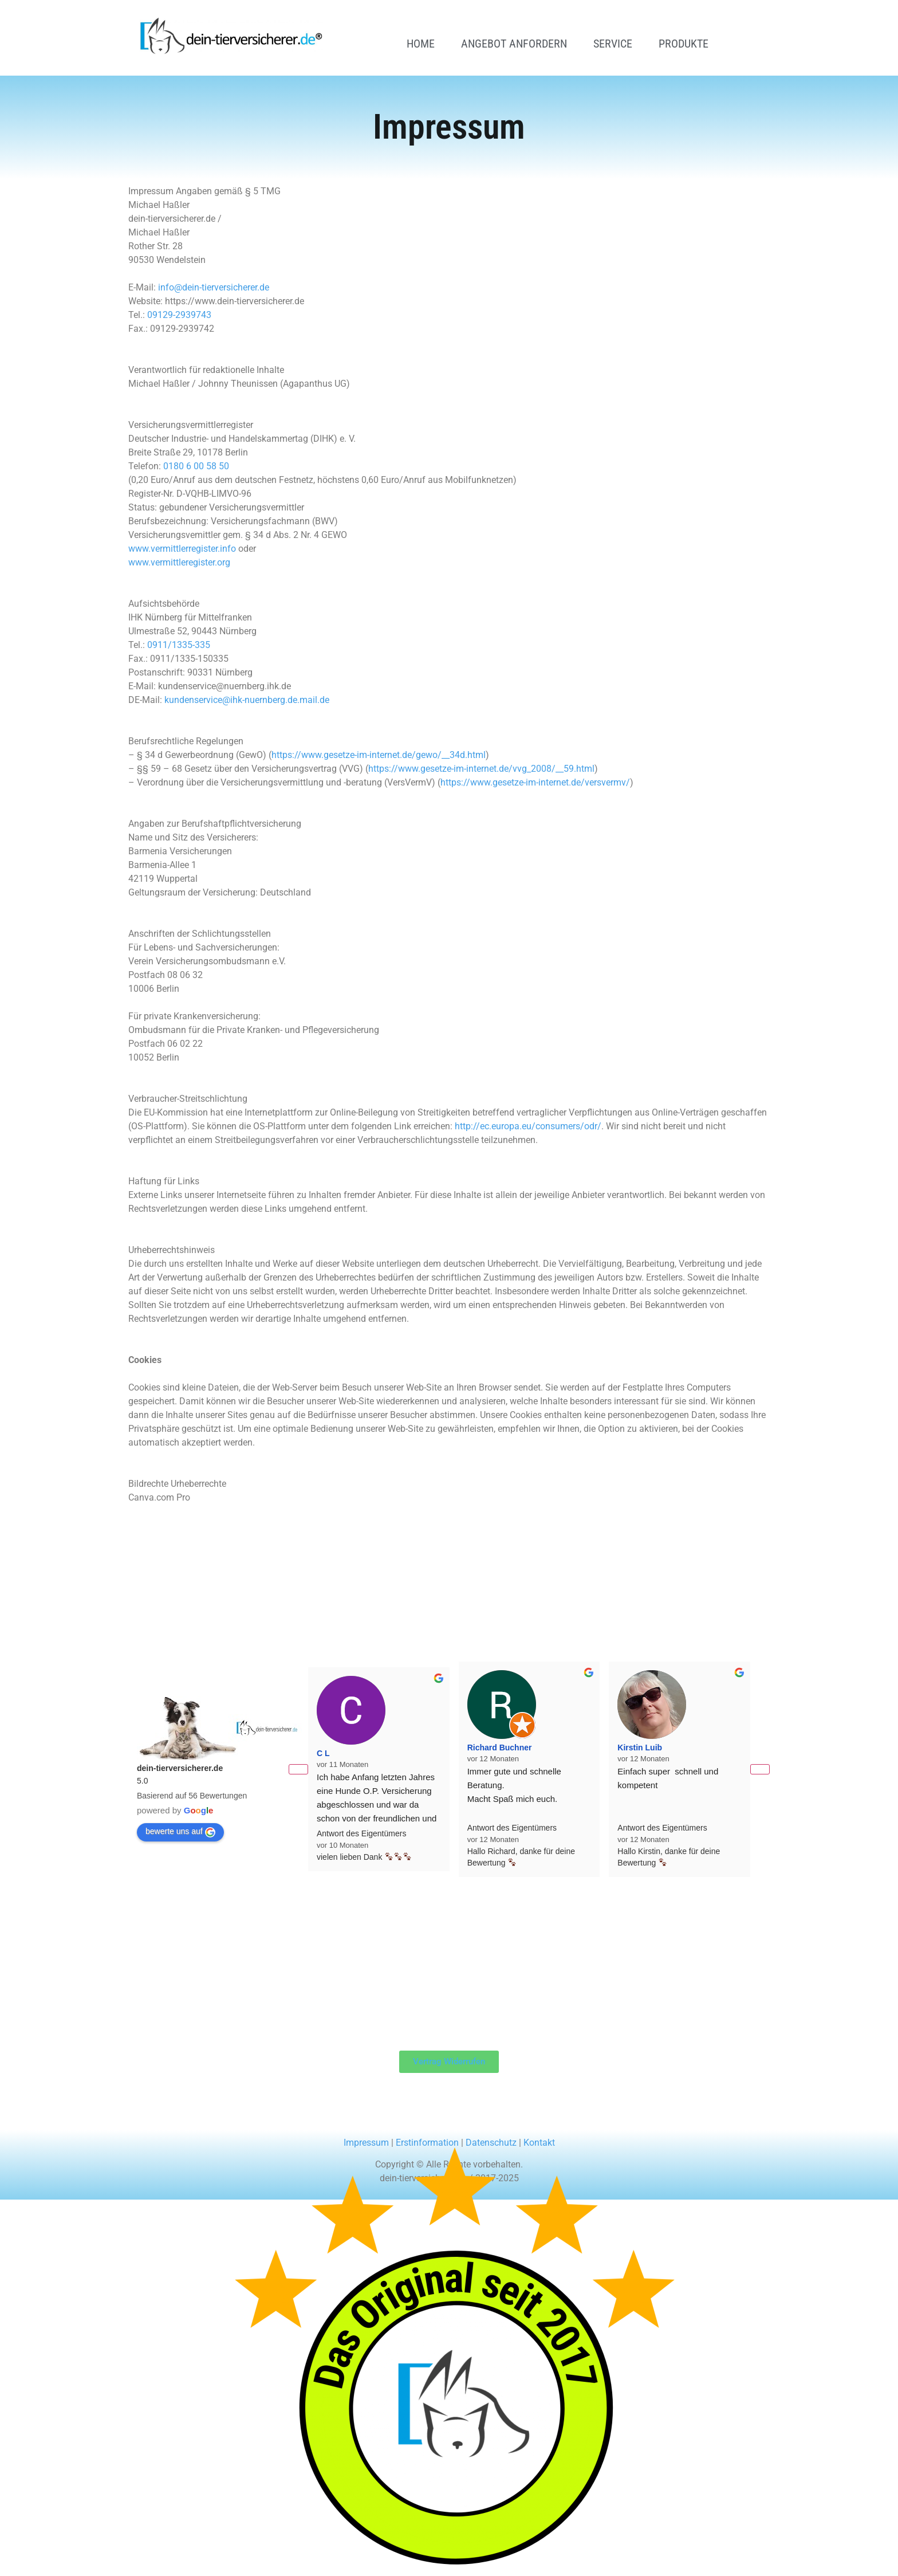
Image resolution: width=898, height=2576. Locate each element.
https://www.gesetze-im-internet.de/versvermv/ (535, 782)
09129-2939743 (179, 314)
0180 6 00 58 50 (196, 466)
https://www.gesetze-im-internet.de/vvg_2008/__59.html (481, 768)
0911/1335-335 (178, 644)
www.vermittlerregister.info (182, 548)
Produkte (683, 43)
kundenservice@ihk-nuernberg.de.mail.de (246, 699)
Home (421, 43)
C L (323, 1753)
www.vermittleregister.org (179, 562)
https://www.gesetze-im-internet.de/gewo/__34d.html (378, 754)
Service (612, 43)
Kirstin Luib (639, 1747)
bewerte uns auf (180, 1832)
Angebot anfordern (514, 43)
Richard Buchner (499, 1747)
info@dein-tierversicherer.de (213, 287)
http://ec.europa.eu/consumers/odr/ (528, 1126)
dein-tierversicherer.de (180, 1768)
